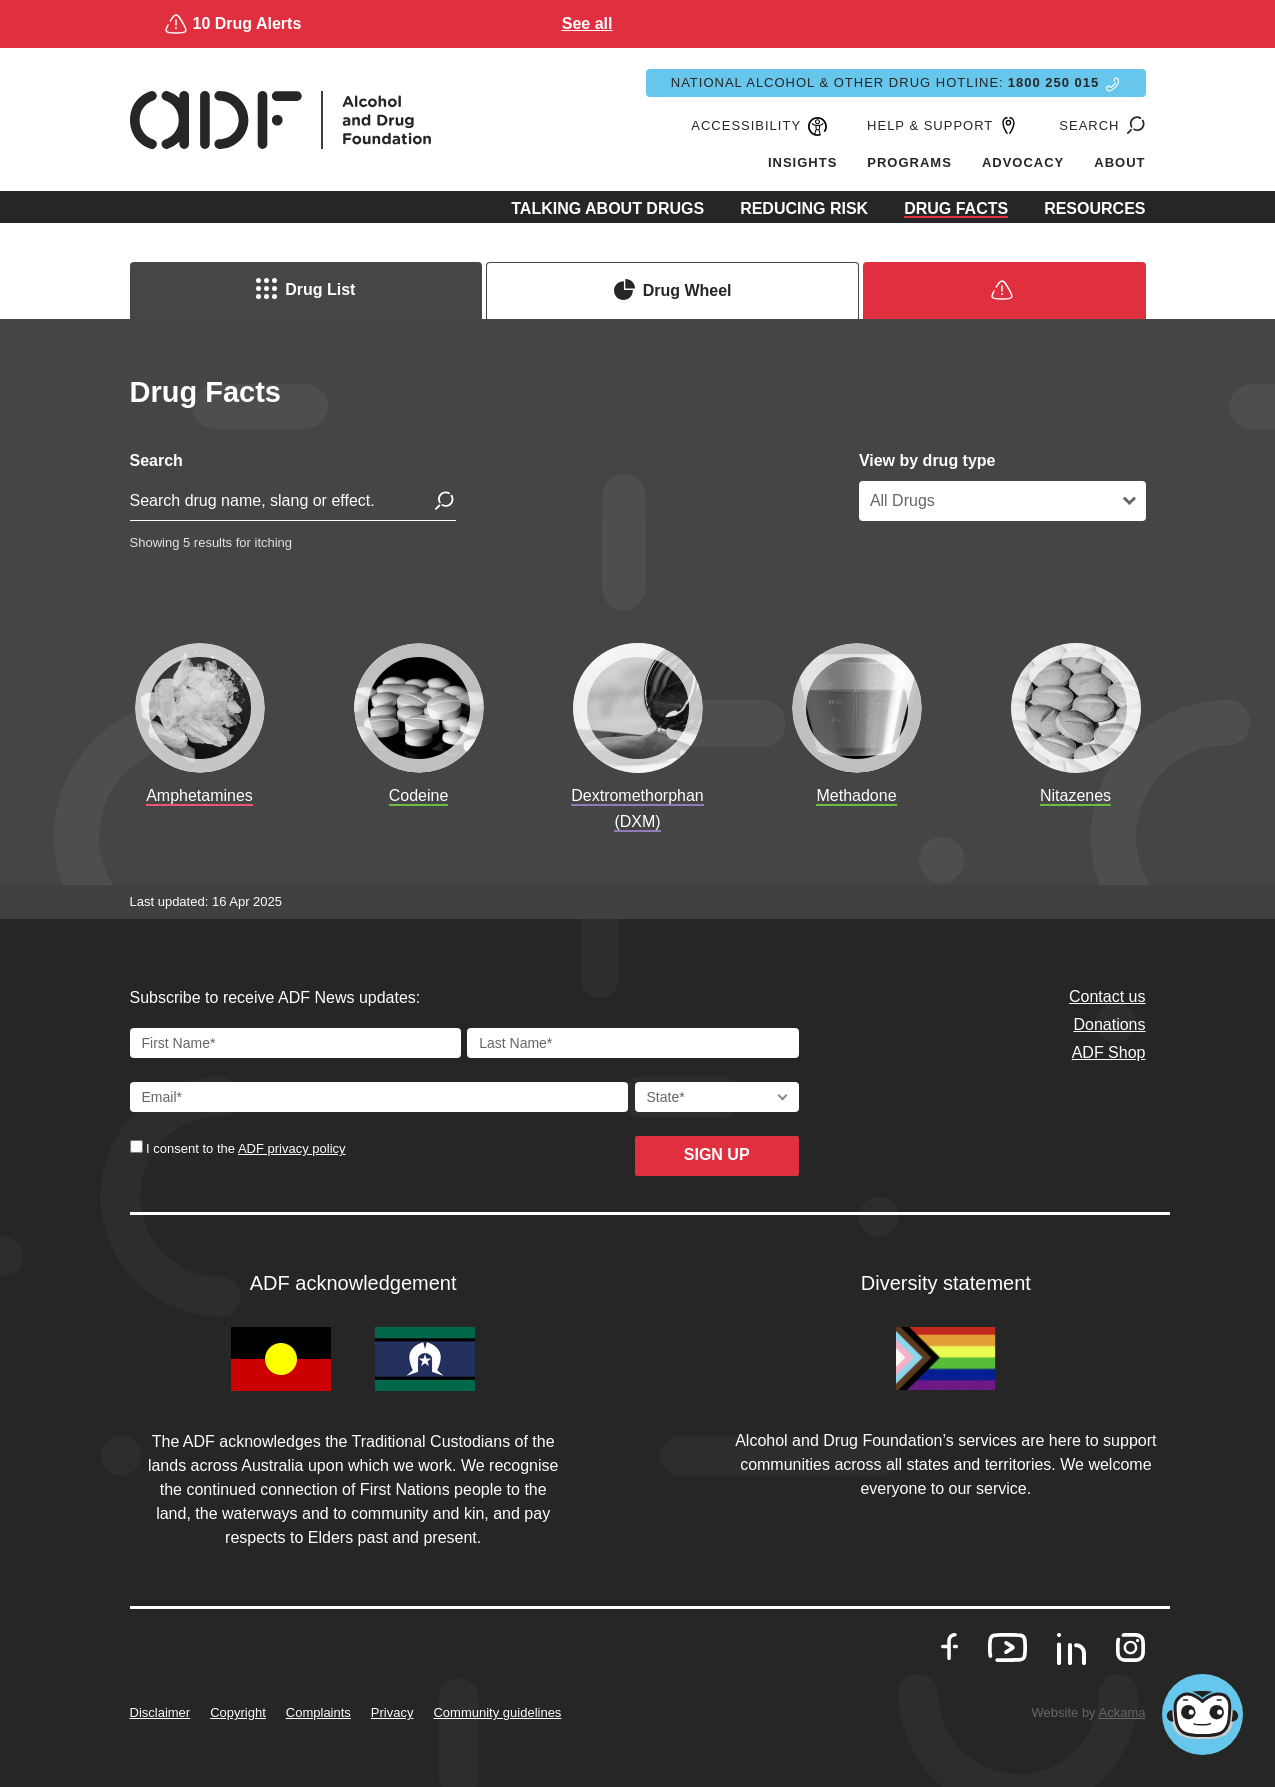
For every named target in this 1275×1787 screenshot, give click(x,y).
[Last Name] (633, 1043)
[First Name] (296, 1043)
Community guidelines (497, 1712)
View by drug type (927, 460)
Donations (1109, 1024)
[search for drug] (293, 505)
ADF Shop (1109, 1052)
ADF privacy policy (292, 1148)
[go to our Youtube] (1007, 1648)
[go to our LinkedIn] (1071, 1656)
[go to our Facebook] (949, 1648)
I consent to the (244, 1148)
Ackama (1122, 1712)
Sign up (717, 1154)
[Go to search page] (1133, 126)
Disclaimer (160, 1712)
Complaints (318, 1712)
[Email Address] (379, 1097)
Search (156, 460)
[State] (717, 1097)
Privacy (392, 1712)
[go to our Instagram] (1130, 1648)
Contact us (1107, 996)
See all (819, 23)
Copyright (238, 1712)
